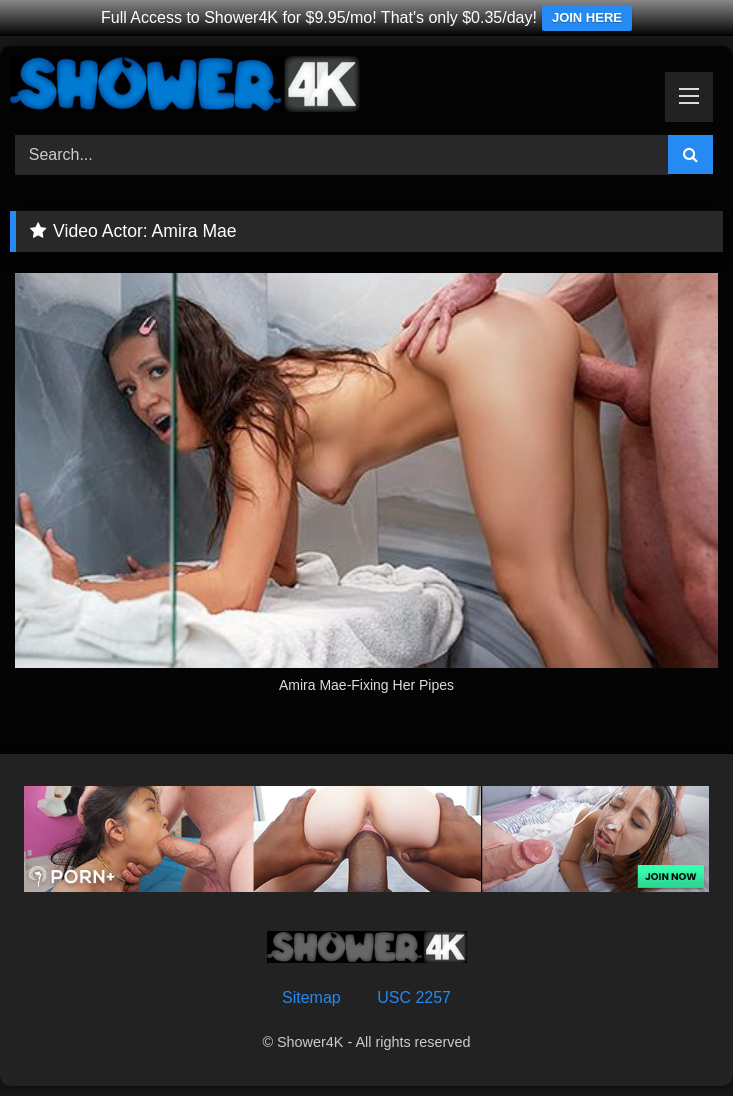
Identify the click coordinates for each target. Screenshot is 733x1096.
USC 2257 (414, 997)
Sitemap (311, 997)
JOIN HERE (587, 17)
